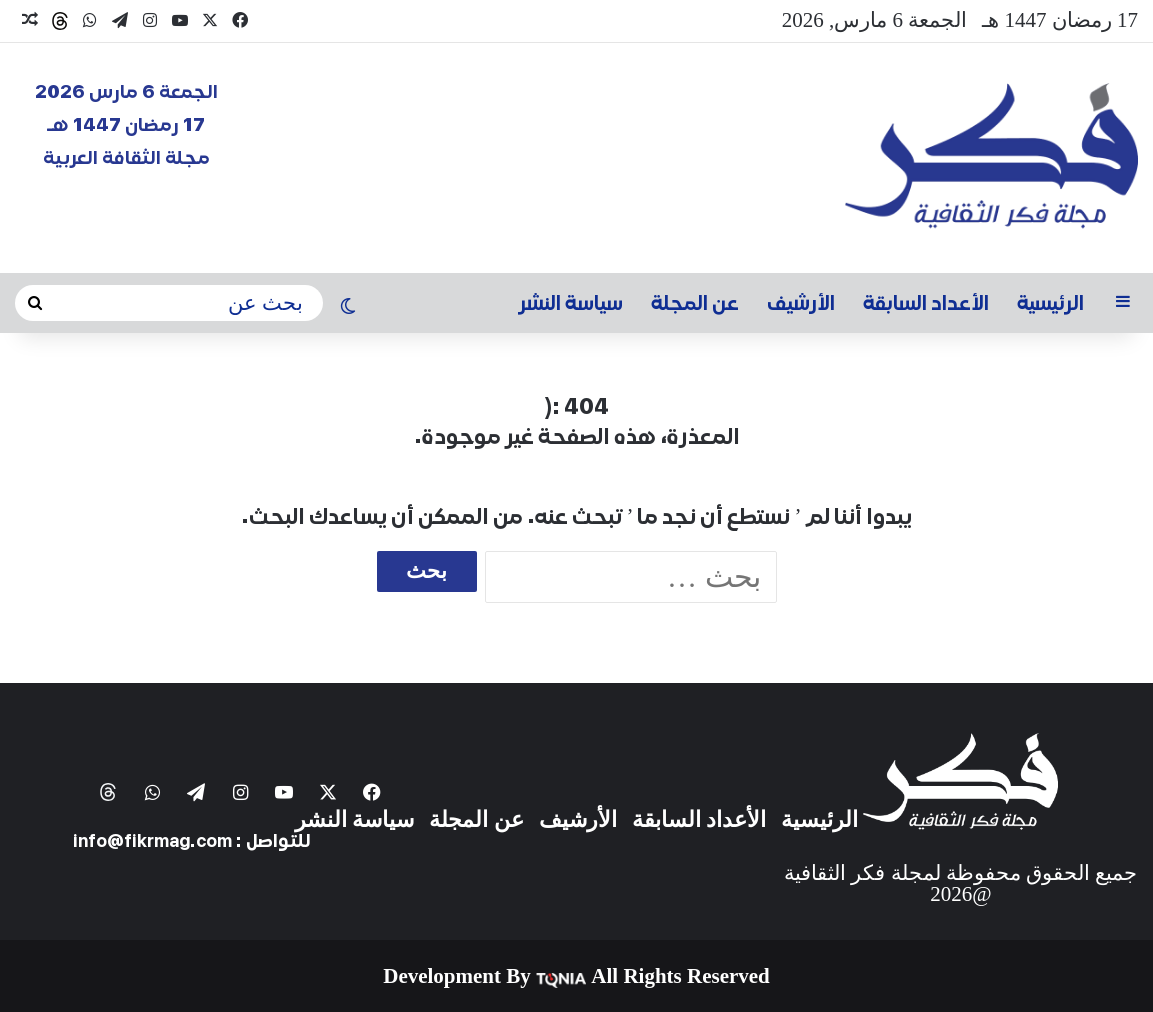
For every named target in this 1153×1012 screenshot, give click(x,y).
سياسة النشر (571, 303)
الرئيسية (1050, 303)
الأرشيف (801, 303)
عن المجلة (695, 303)
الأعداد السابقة (926, 303)
